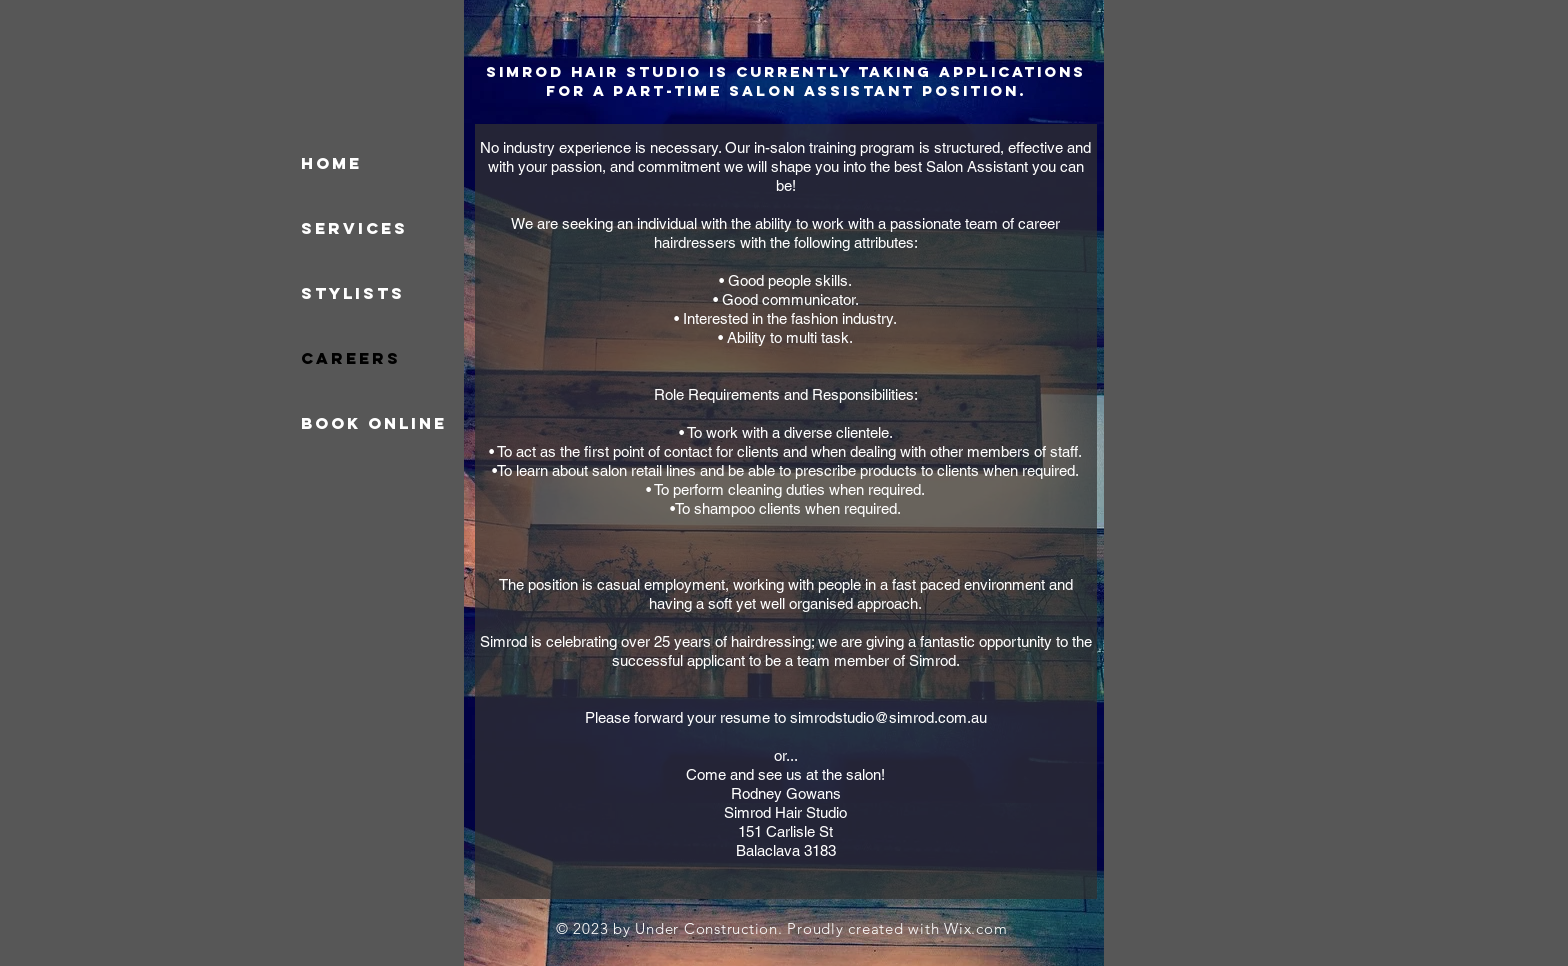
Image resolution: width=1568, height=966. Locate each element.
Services (354, 228)
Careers (351, 358)
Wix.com (975, 928)
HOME (331, 163)
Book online (374, 423)
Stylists (353, 293)
